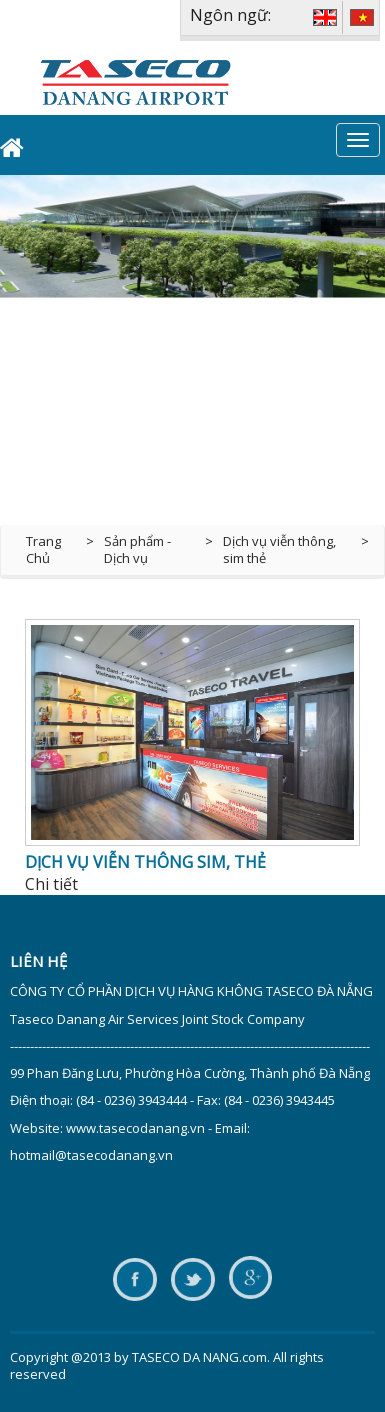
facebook (134, 1281)
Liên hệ (38, 961)
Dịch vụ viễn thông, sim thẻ (279, 549)
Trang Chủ (43, 549)
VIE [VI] (362, 17)
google (250, 1281)
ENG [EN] (325, 17)
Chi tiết (51, 884)
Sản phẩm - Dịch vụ (137, 549)
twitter (192, 1281)
